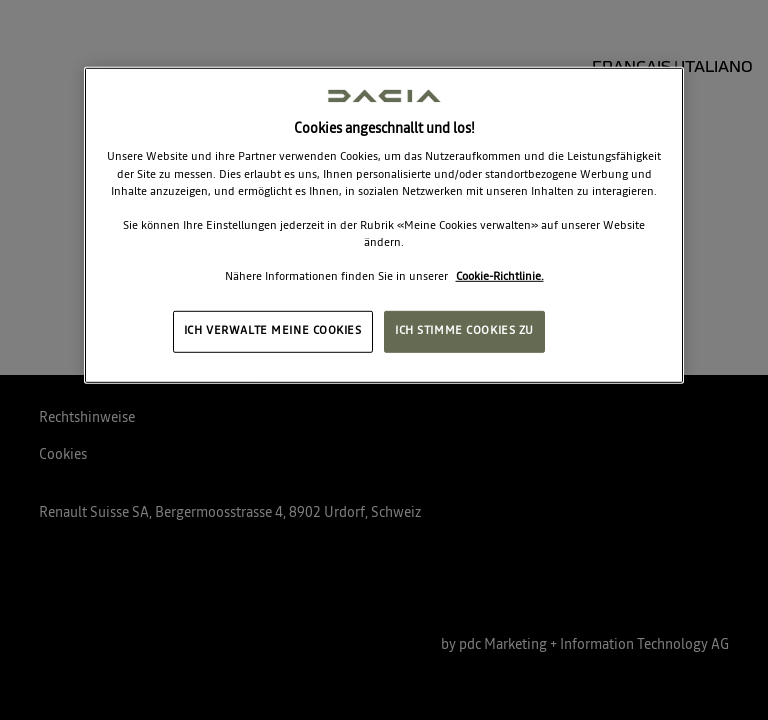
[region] (384, 225)
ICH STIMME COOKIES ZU (464, 331)
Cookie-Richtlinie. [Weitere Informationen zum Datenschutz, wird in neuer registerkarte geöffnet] (500, 277)
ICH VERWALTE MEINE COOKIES (273, 331)
